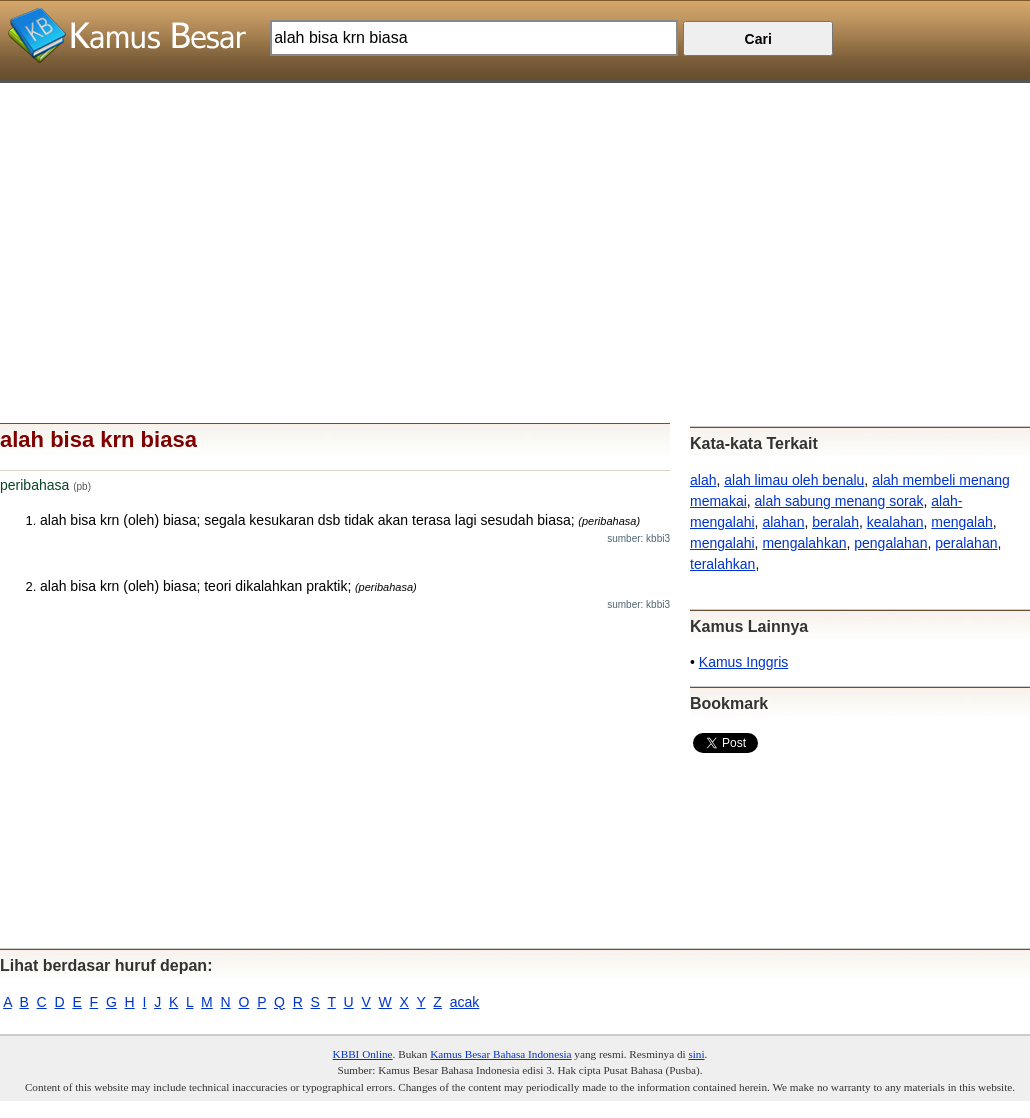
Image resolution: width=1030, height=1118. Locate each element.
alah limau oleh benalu (794, 480)
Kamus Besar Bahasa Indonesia (500, 1054)
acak (465, 1002)
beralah (835, 522)
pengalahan (890, 543)
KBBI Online (363, 1054)
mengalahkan (804, 543)
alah (703, 480)
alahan (783, 522)
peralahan (966, 543)
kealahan (895, 522)
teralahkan (722, 564)
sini (696, 1054)
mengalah (962, 522)
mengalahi (722, 543)
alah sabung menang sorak (839, 501)
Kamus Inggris (743, 662)
